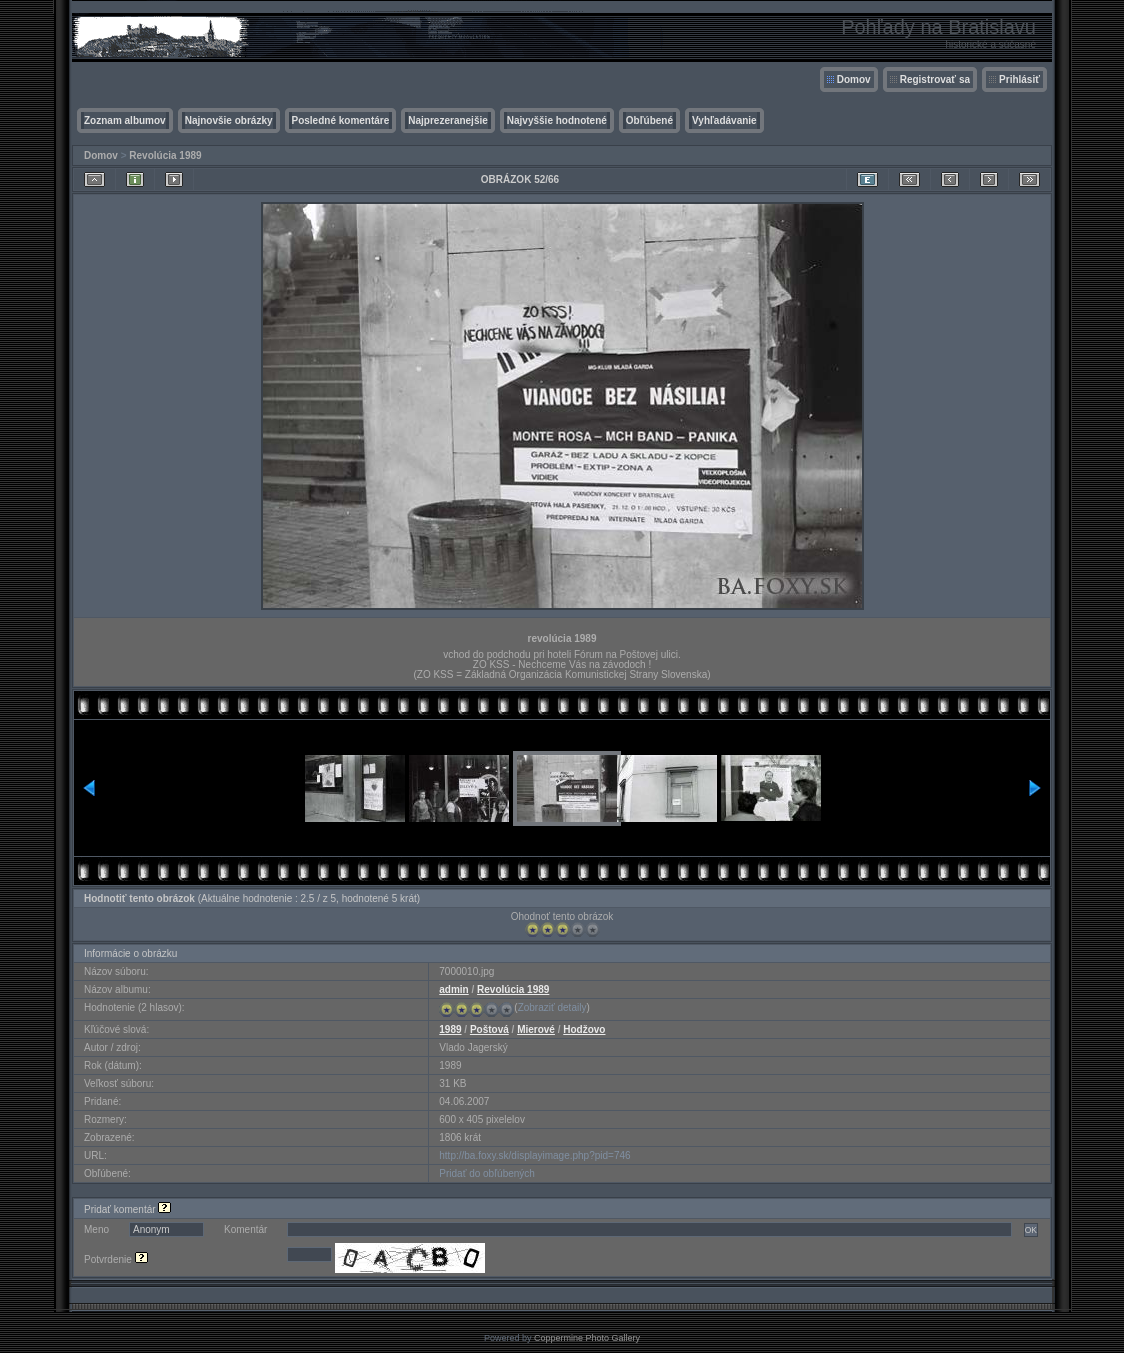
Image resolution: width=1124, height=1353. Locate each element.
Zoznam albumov (125, 120)
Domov (854, 79)
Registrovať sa (935, 79)
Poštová (489, 1029)
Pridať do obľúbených (487, 1173)
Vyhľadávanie (724, 120)
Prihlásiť (1019, 79)
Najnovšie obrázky (229, 120)
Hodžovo (584, 1029)
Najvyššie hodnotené (557, 120)
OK (1031, 1230)
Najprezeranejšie (448, 120)
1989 (450, 1029)
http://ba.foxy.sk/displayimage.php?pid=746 (534, 1155)
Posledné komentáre (341, 120)
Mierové (536, 1029)
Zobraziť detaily (552, 1007)
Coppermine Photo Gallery (587, 1338)
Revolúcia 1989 (165, 155)
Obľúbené (649, 120)
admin (453, 989)
